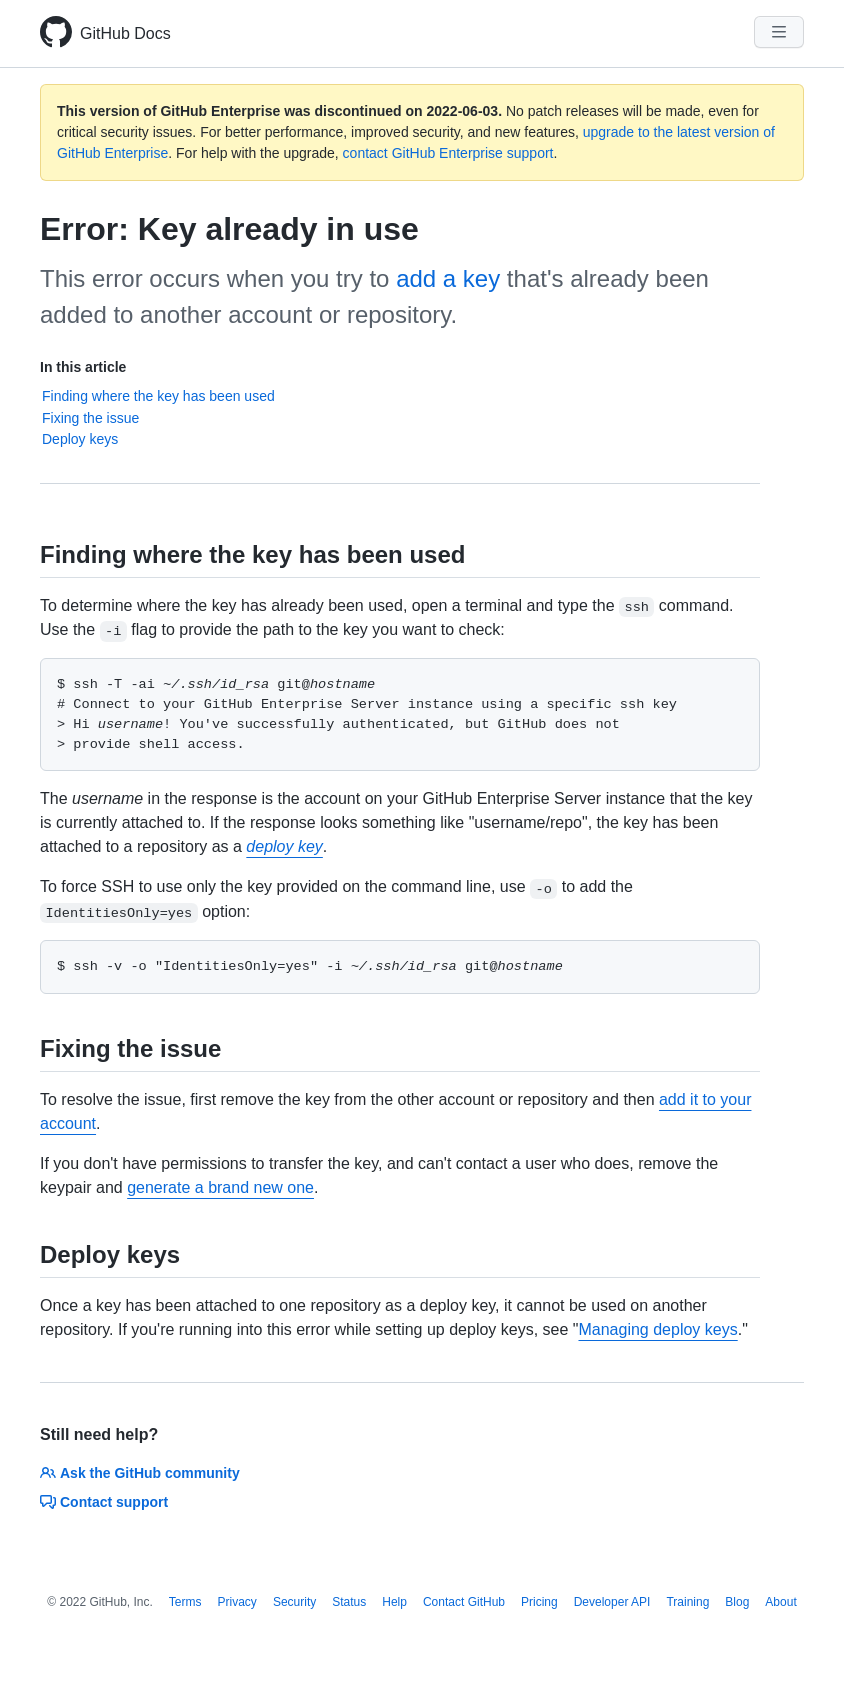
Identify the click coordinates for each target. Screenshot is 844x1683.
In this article (83, 367)
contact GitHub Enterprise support (448, 153)
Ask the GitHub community (140, 1473)
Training (687, 1602)
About (780, 1602)
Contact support (104, 1502)
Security (294, 1602)
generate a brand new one (220, 1187)
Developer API (612, 1602)
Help (394, 1602)
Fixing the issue (90, 418)
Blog (737, 1602)
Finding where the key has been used (158, 396)
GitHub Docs (125, 33)
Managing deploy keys (657, 1329)
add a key (448, 278)
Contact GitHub (464, 1602)
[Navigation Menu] (779, 32)
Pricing (539, 1602)
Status (349, 1602)
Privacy (237, 1602)
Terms (185, 1602)
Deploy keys (80, 439)
